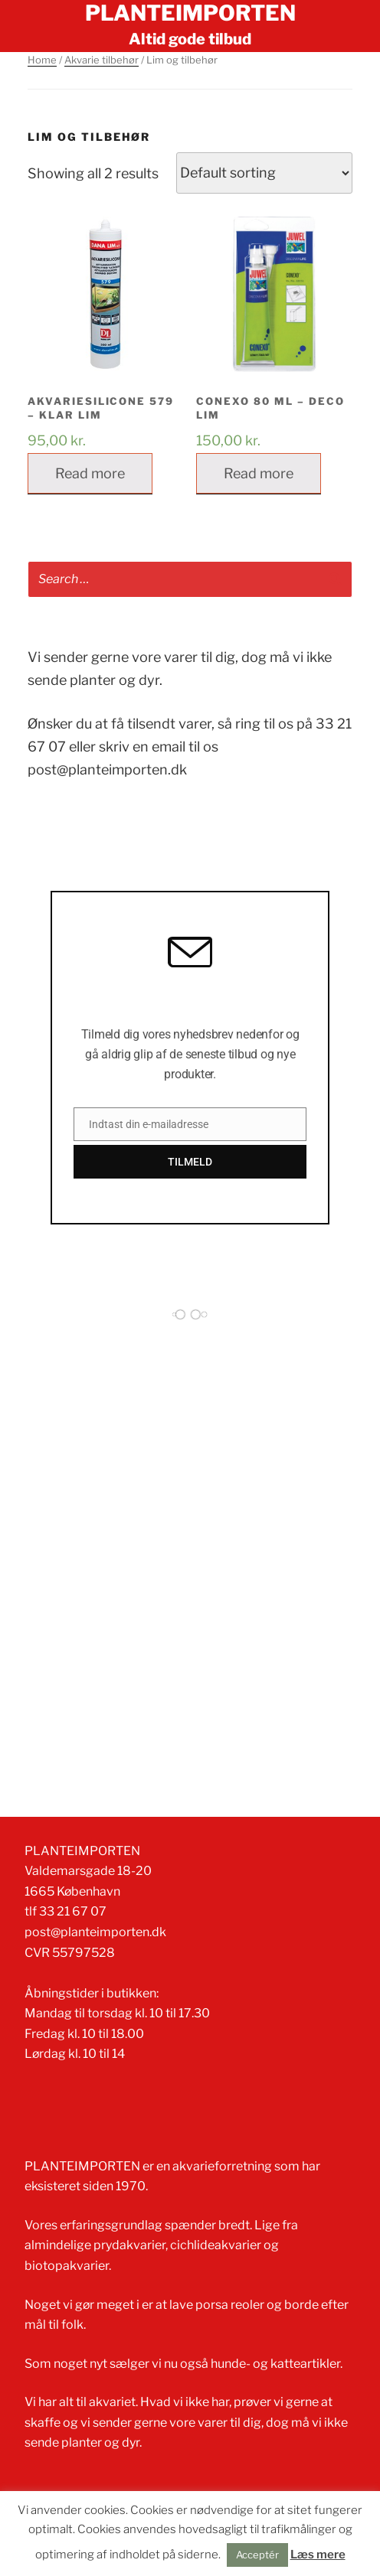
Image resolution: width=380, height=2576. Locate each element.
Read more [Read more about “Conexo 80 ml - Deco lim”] (258, 473)
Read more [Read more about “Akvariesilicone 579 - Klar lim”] (90, 473)
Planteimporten (190, 13)
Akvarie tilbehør (101, 60)
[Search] (334, 579)
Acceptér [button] (257, 2554)
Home (42, 60)
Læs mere (318, 2554)
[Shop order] (264, 173)
